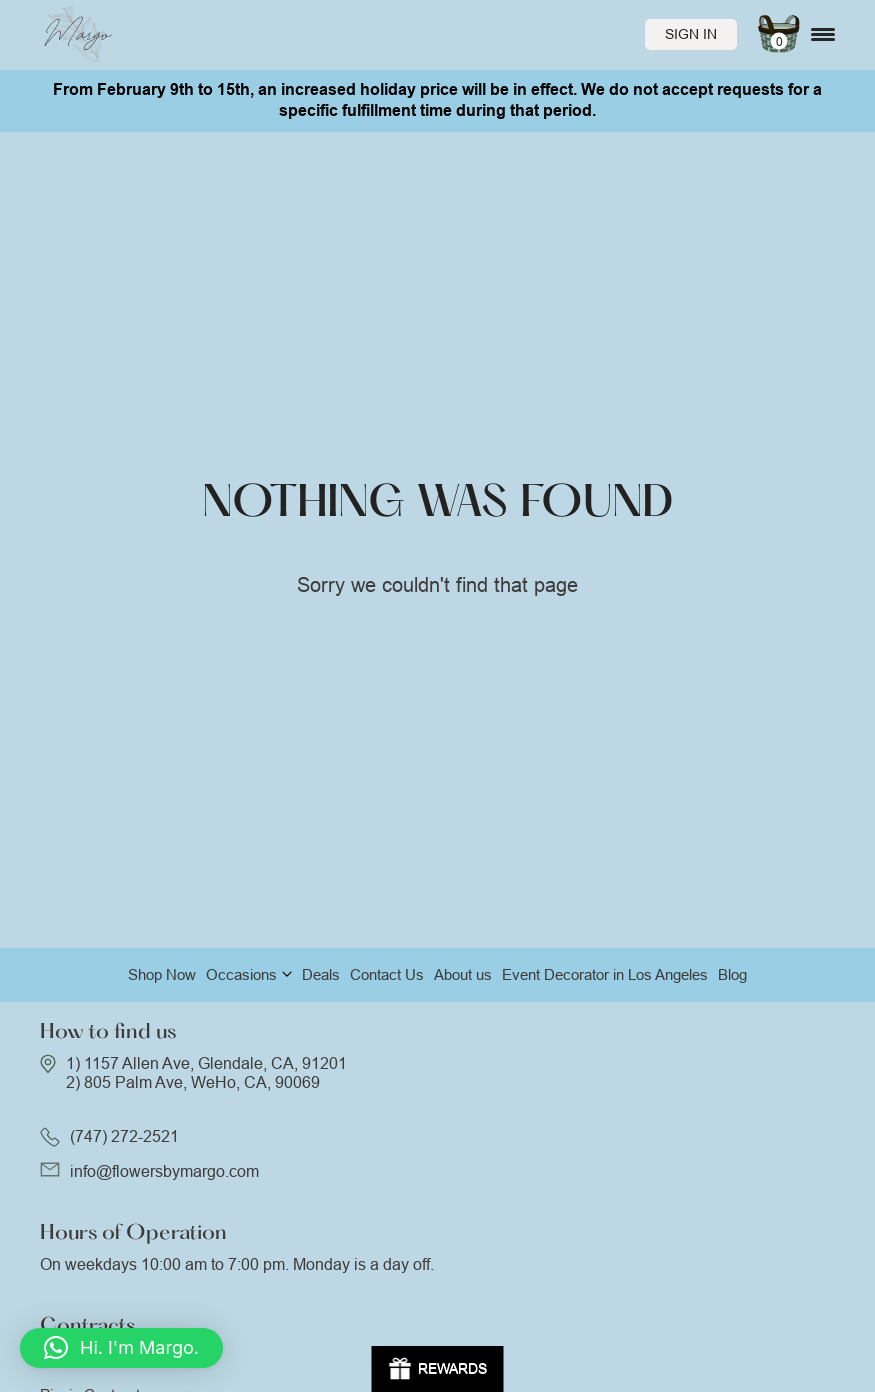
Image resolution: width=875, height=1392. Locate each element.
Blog (732, 974)
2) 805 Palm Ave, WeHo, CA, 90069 (193, 1082)
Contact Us (387, 974)
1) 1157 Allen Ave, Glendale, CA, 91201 (206, 1063)
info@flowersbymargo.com (164, 1171)
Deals (321, 974)
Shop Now (162, 974)
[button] (121, 1348)
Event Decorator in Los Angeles (605, 974)
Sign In (691, 34)
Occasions (241, 974)
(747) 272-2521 (124, 1136)
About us (463, 974)
